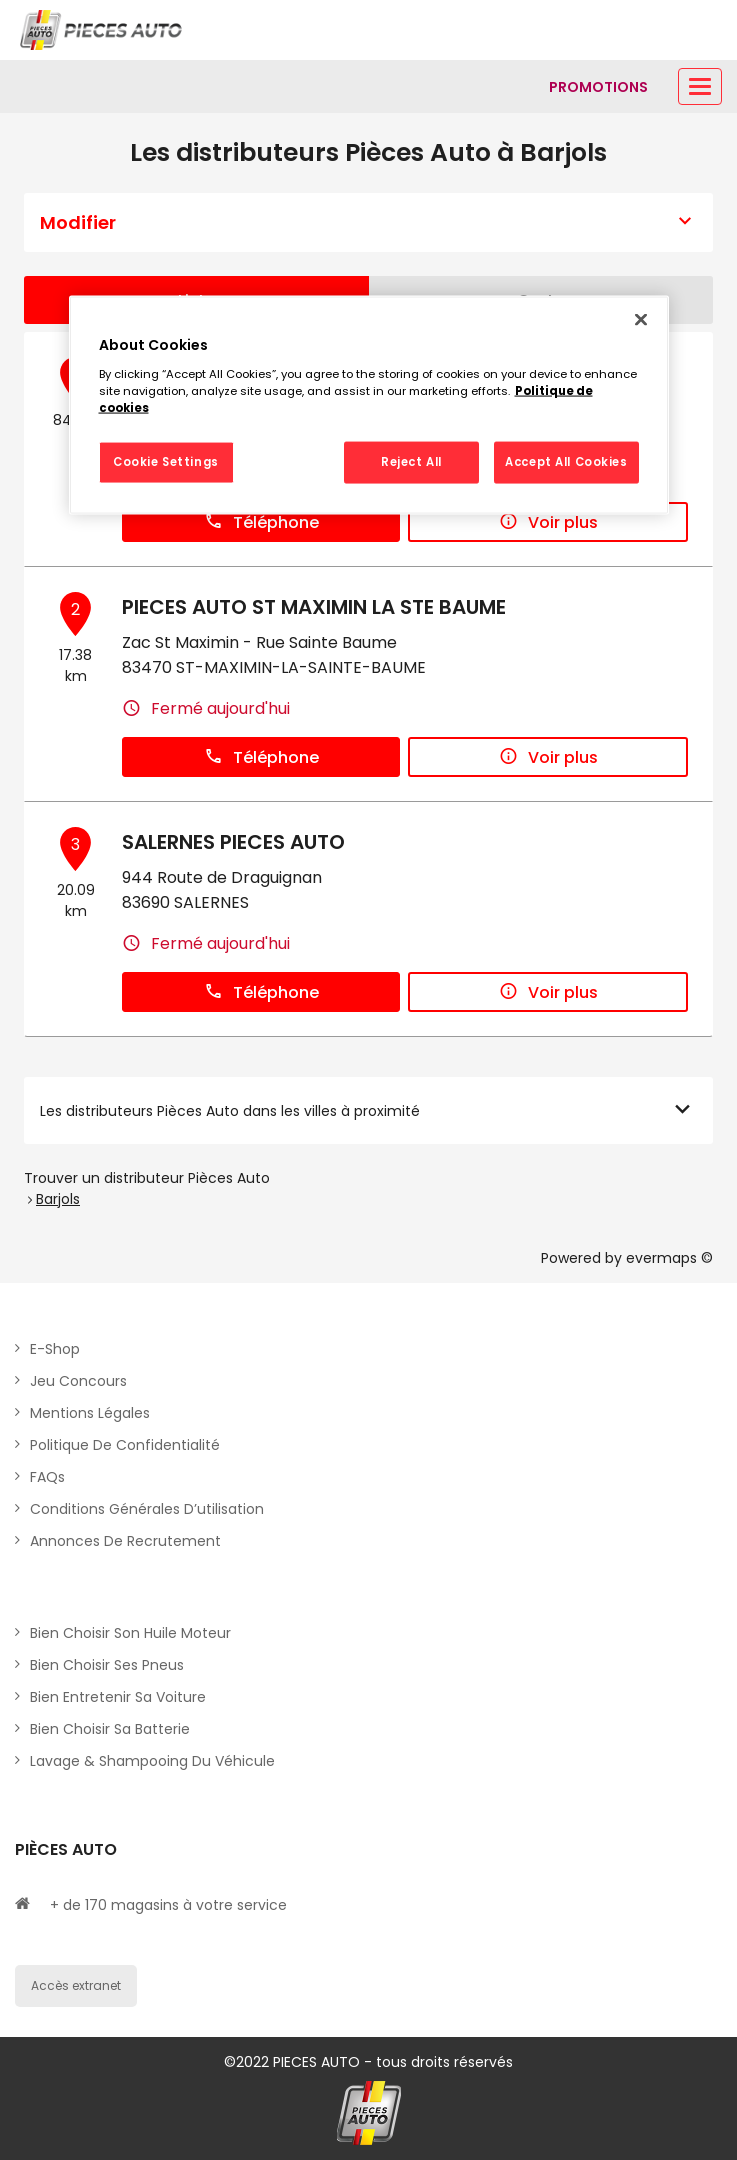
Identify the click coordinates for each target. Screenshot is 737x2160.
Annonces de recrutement (125, 1541)
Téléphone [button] (261, 522)
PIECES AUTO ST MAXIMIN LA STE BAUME (314, 607)
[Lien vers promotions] (598, 87)
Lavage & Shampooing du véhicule (152, 1761)
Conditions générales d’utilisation (147, 1509)
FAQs (47, 1477)
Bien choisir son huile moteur (130, 1633)
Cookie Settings (166, 461)
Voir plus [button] (548, 522)
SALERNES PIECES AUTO (233, 842)
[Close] (641, 320)
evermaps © (669, 1258)
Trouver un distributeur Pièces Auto (147, 1178)
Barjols (58, 1199)
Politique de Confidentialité (125, 1445)
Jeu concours (78, 1381)
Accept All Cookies (566, 461)
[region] (369, 405)
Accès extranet (76, 1985)
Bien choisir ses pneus (107, 1665)
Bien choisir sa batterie (110, 1729)
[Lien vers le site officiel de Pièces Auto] (103, 30)
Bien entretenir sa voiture (118, 1697)
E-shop (55, 1349)
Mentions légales (90, 1413)
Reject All (411, 461)
